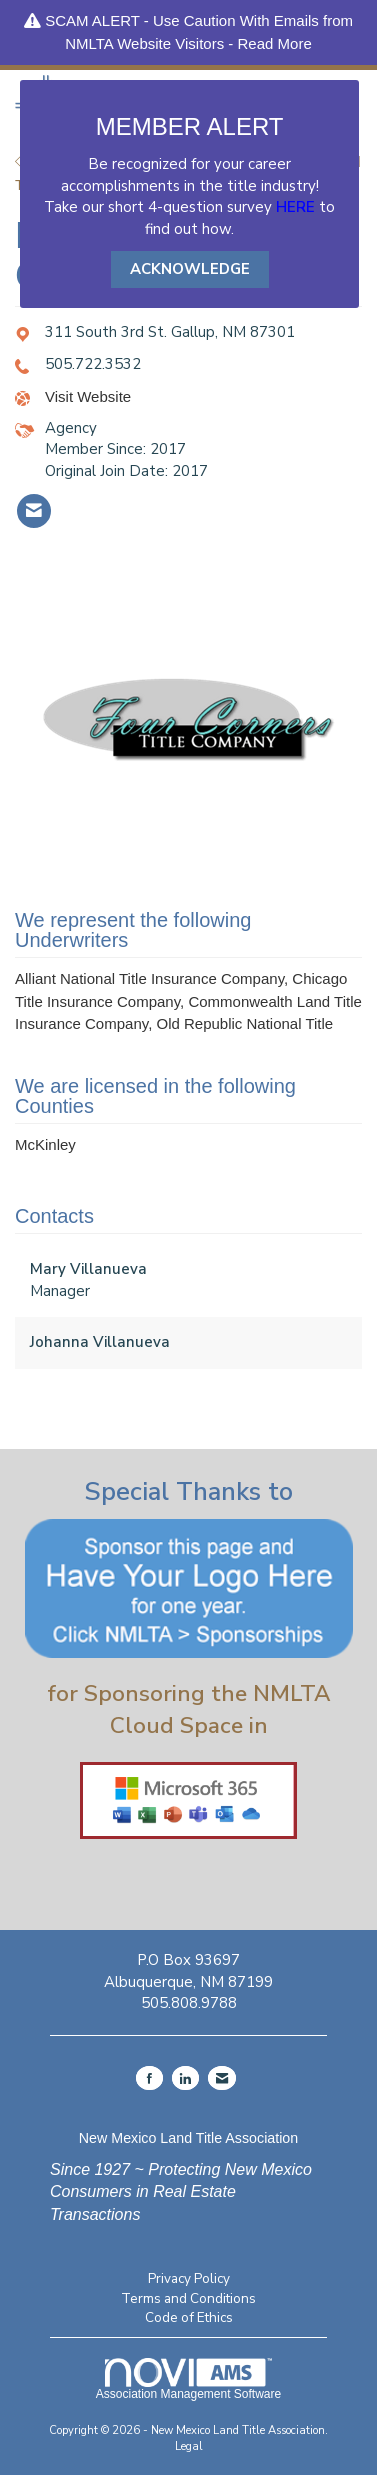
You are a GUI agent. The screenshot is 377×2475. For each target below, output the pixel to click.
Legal (189, 2446)
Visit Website (88, 396)
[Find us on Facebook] (149, 2078)
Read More (275, 43)
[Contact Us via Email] (222, 2078)
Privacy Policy (189, 2278)
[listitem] (34, 511)
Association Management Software (188, 2379)
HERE (295, 207)
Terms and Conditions (188, 2298)
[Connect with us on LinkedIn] (185, 2078)
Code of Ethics (189, 2317)
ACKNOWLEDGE (190, 269)
